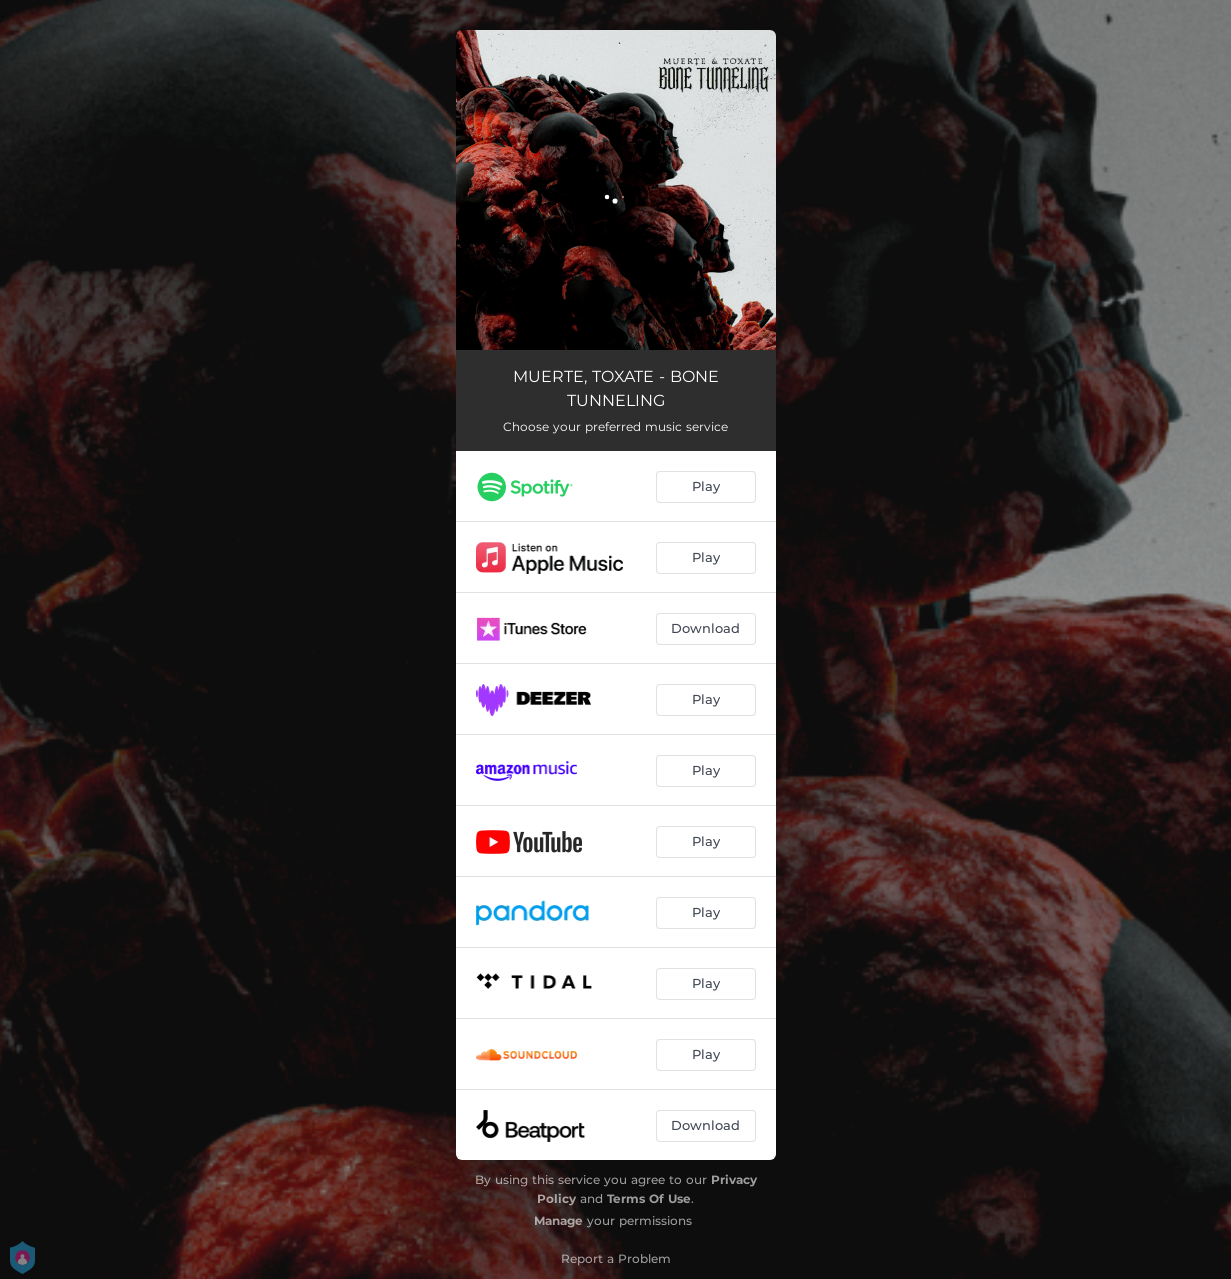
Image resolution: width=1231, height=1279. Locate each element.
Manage (558, 1220)
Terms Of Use (649, 1198)
